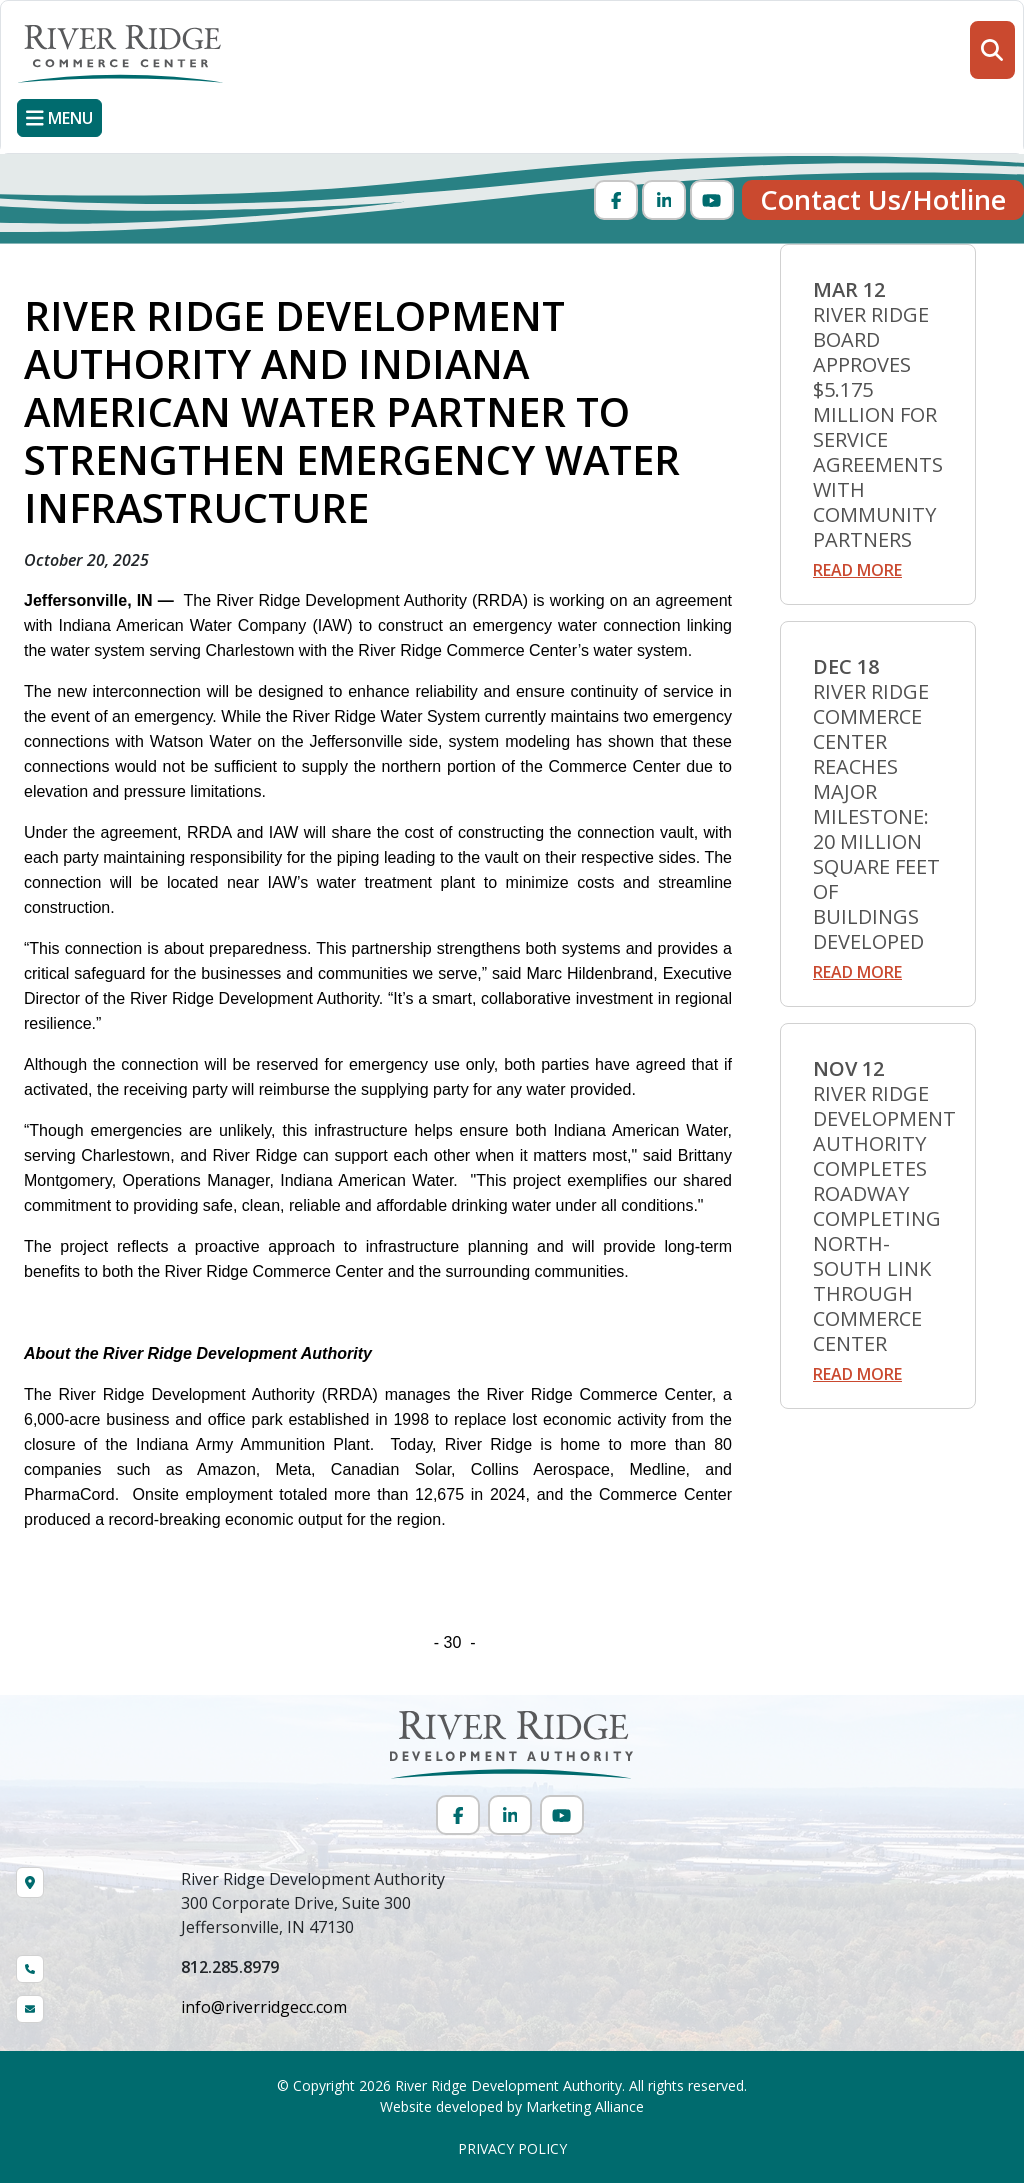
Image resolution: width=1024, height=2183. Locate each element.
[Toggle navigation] (59, 118)
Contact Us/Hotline (883, 199)
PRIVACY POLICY (512, 2148)
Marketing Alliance (585, 2106)
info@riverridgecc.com (264, 2007)
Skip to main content (0, 17)
